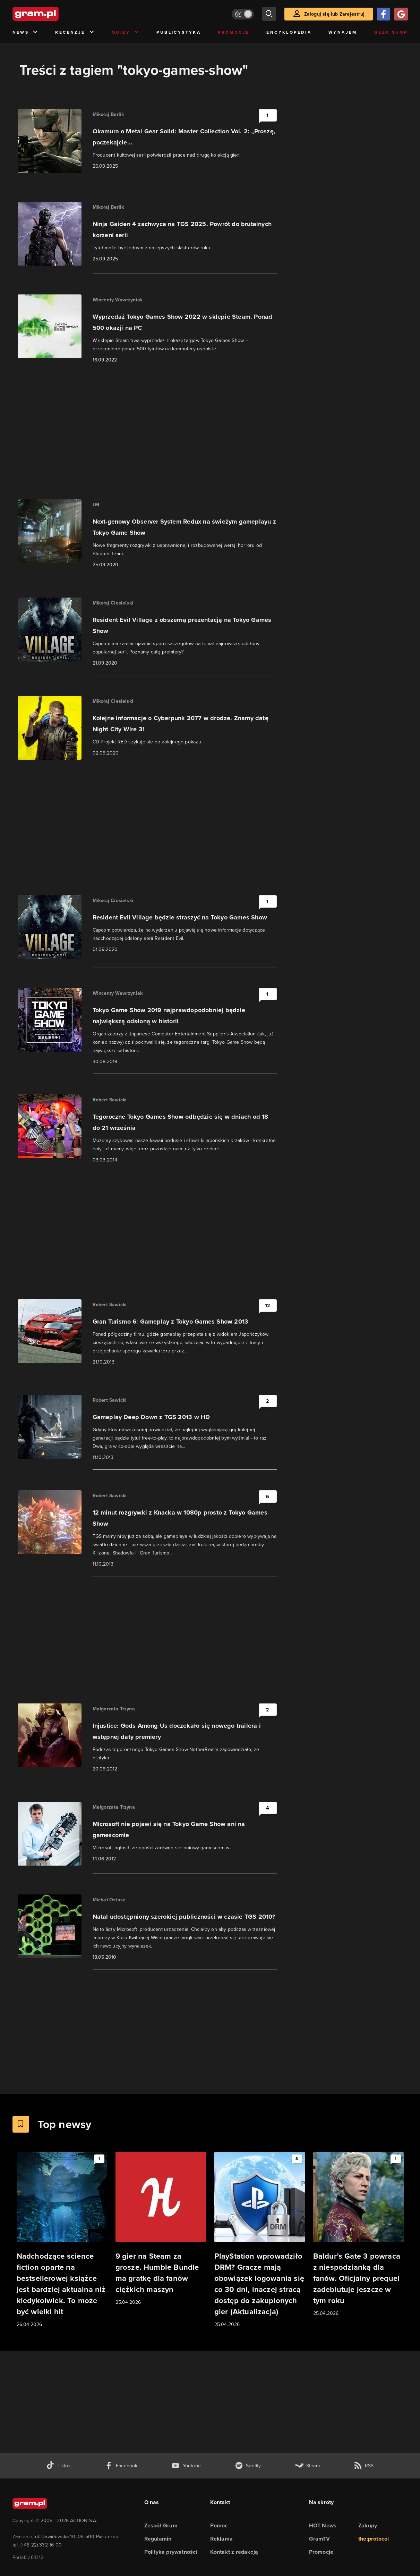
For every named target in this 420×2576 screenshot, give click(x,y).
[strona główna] (52, 14)
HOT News (323, 2525)
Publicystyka (178, 32)
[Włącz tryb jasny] (243, 14)
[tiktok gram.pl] (58, 2465)
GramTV (319, 2539)
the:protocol (373, 2539)
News (25, 32)
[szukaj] (269, 14)
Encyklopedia (288, 32)
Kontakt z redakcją (234, 2552)
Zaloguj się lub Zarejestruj (334, 14)
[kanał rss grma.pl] (364, 2465)
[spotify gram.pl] (248, 2465)
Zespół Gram (161, 2525)
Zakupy (367, 2525)
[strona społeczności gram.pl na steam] (307, 2465)
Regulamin (158, 2539)
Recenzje (75, 32)
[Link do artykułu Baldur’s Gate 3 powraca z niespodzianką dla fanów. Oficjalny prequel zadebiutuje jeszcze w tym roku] (358, 2234)
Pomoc (219, 2525)
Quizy (125, 32)
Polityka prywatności (170, 2552)
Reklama (221, 2539)
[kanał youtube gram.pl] (186, 2465)
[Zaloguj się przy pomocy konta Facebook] (383, 14)
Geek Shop (391, 32)
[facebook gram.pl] (121, 2465)
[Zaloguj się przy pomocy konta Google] (401, 14)
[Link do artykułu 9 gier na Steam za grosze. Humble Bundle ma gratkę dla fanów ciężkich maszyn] (160, 2229)
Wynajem (342, 32)
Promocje (233, 32)
